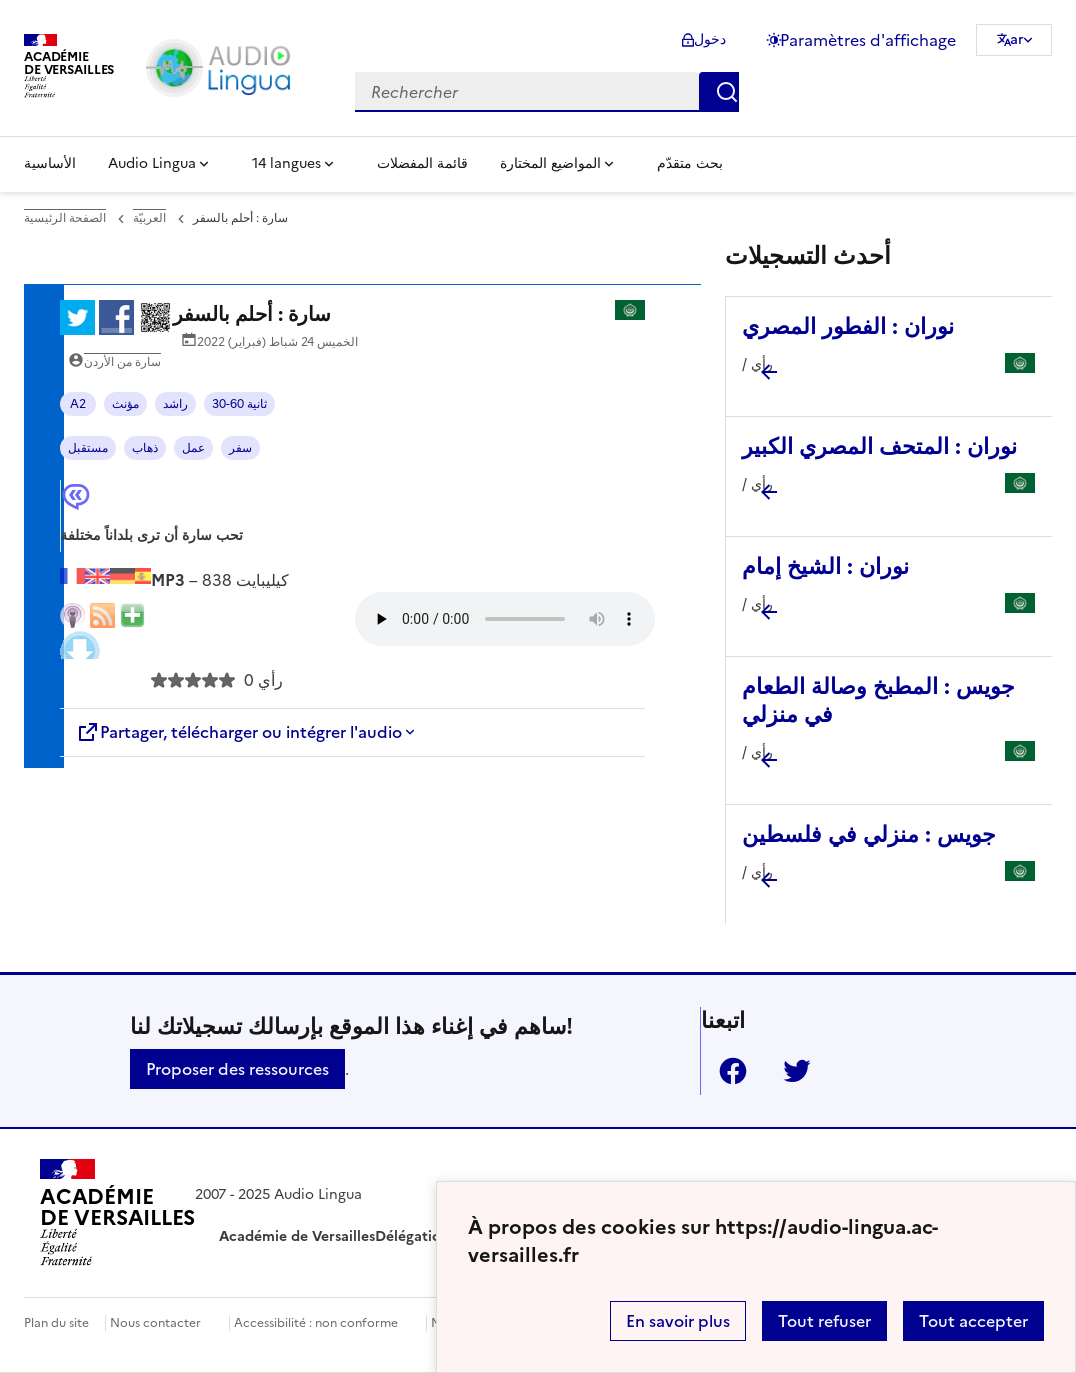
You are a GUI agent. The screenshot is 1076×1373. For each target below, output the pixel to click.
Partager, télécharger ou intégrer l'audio (239, 732)
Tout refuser (824, 1321)
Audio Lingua (152, 163)
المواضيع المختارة (550, 163)
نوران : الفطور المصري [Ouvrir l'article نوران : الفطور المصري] (848, 326)
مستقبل (88, 448)
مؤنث (125, 404)
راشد (175, 404)
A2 (78, 404)
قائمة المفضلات (422, 163)
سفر (240, 448)
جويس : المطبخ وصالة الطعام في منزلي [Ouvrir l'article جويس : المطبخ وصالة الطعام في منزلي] (878, 700)
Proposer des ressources (237, 1069)
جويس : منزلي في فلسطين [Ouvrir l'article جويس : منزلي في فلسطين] (869, 834)
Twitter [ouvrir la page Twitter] (789, 1071)
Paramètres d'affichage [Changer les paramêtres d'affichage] (868, 40)
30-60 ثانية (239, 404)
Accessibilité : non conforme (316, 1323)
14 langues (286, 163)
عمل (193, 448)
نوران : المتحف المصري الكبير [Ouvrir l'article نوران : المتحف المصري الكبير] (879, 446)
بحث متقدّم (690, 163)
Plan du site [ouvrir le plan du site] (56, 1323)
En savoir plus (678, 1321)
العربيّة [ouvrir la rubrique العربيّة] (149, 218)
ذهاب (145, 448)
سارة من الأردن (122, 362)
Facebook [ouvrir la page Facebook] (725, 1071)
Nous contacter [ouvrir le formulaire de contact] (155, 1323)
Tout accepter (973, 1321)
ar (1017, 39)
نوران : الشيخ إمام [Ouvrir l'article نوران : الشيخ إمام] (825, 566)
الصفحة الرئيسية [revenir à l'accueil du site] (65, 218)
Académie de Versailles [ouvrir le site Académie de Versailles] (297, 1236)
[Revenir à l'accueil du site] (117, 1216)
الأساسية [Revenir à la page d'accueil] (50, 163)
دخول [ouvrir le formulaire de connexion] (710, 39)
